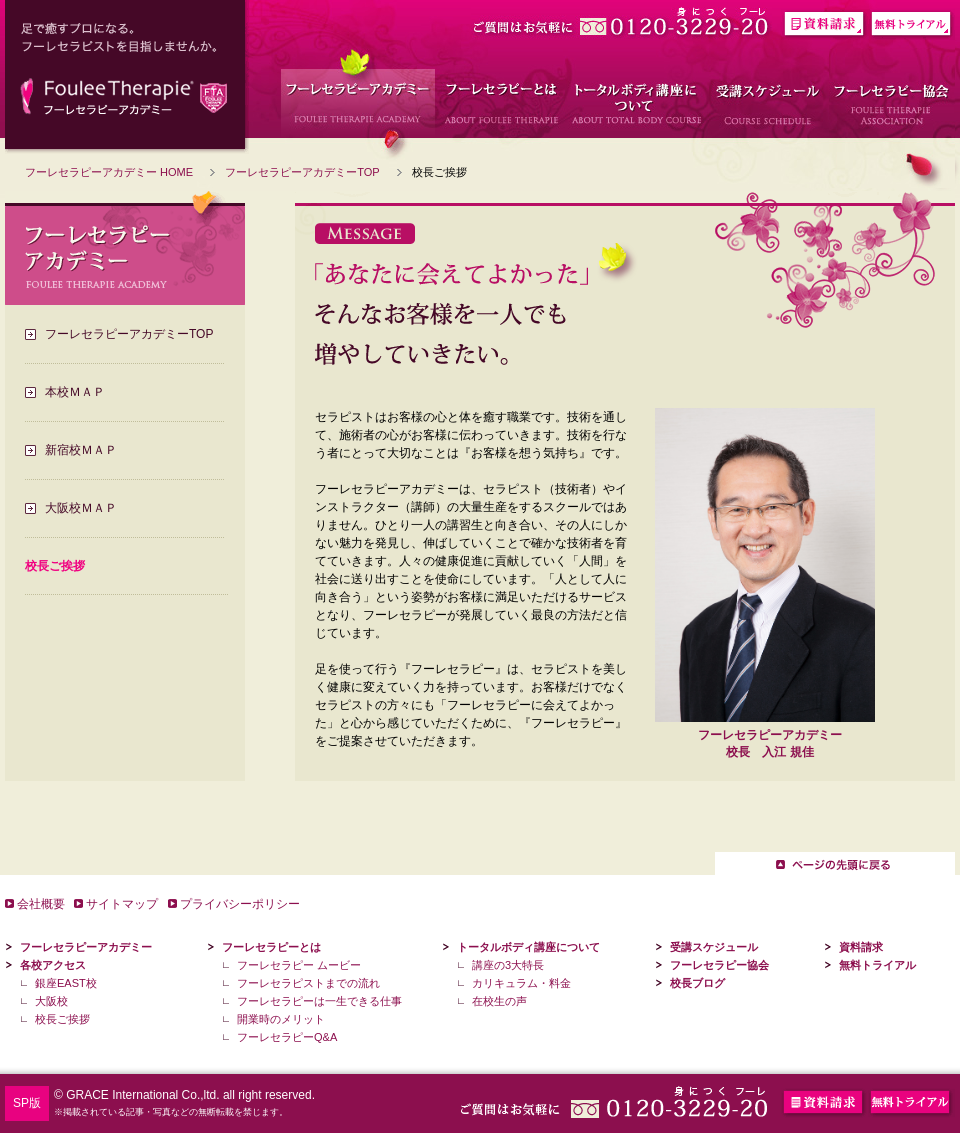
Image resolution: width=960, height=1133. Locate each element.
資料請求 (861, 947)
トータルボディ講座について (528, 947)
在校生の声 (499, 1001)
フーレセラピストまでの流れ (308, 983)
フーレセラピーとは (271, 947)
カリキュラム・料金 (521, 983)
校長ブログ (697, 983)
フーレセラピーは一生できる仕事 (319, 1001)
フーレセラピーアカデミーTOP (302, 172)
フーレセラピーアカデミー (86, 947)
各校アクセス (53, 965)
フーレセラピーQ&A (287, 1037)
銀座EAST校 (66, 983)
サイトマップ (122, 904)
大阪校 (51, 1001)
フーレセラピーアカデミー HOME (109, 172)
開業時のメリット (281, 1019)
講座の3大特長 (508, 965)
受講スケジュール (714, 947)
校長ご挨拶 (62, 1019)
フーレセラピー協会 (719, 965)
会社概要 (41, 904)
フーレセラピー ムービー (299, 965)
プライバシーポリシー (240, 904)
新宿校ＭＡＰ (81, 450)
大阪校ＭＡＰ (81, 508)
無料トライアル (877, 965)
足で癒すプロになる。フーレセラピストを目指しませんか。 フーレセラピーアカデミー (127, 77)
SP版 (27, 1103)
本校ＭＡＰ (75, 392)
